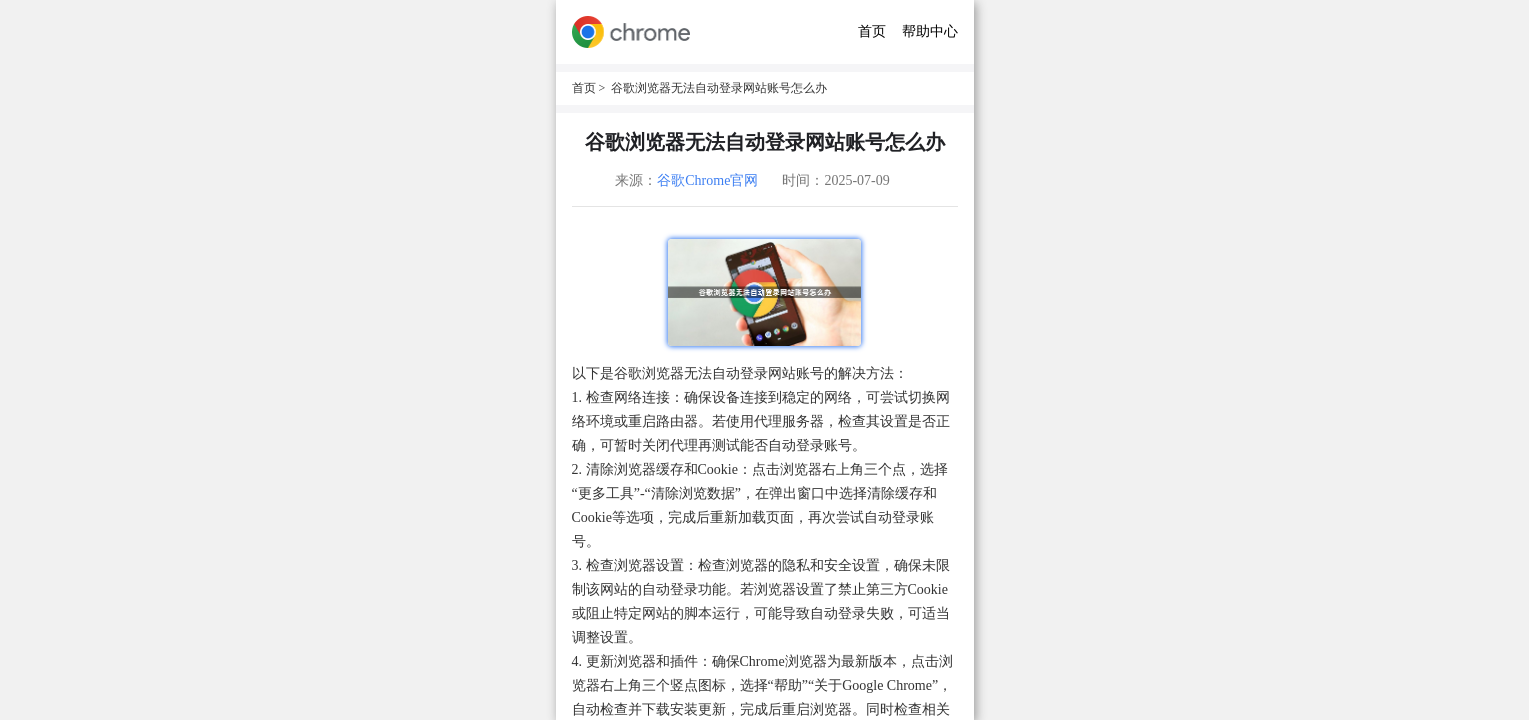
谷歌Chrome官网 (707, 180)
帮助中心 (930, 31)
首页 (872, 31)
